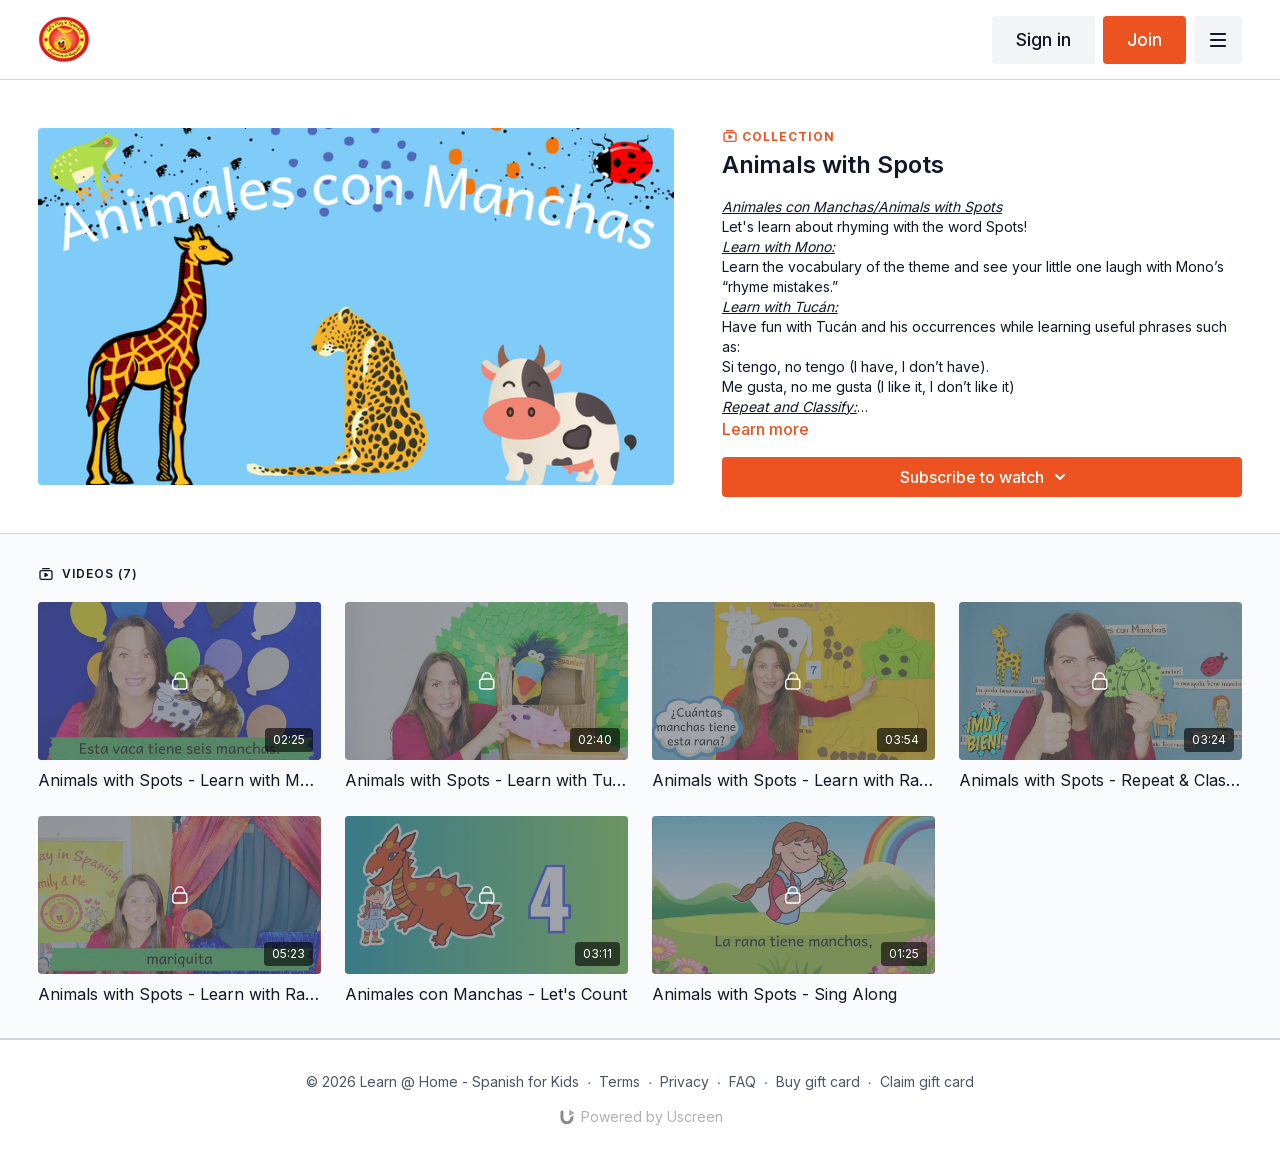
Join (1144, 39)
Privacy (684, 1081)
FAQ (742, 1081)
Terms (619, 1081)
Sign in (1043, 39)
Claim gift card (927, 1081)
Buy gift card (818, 1081)
